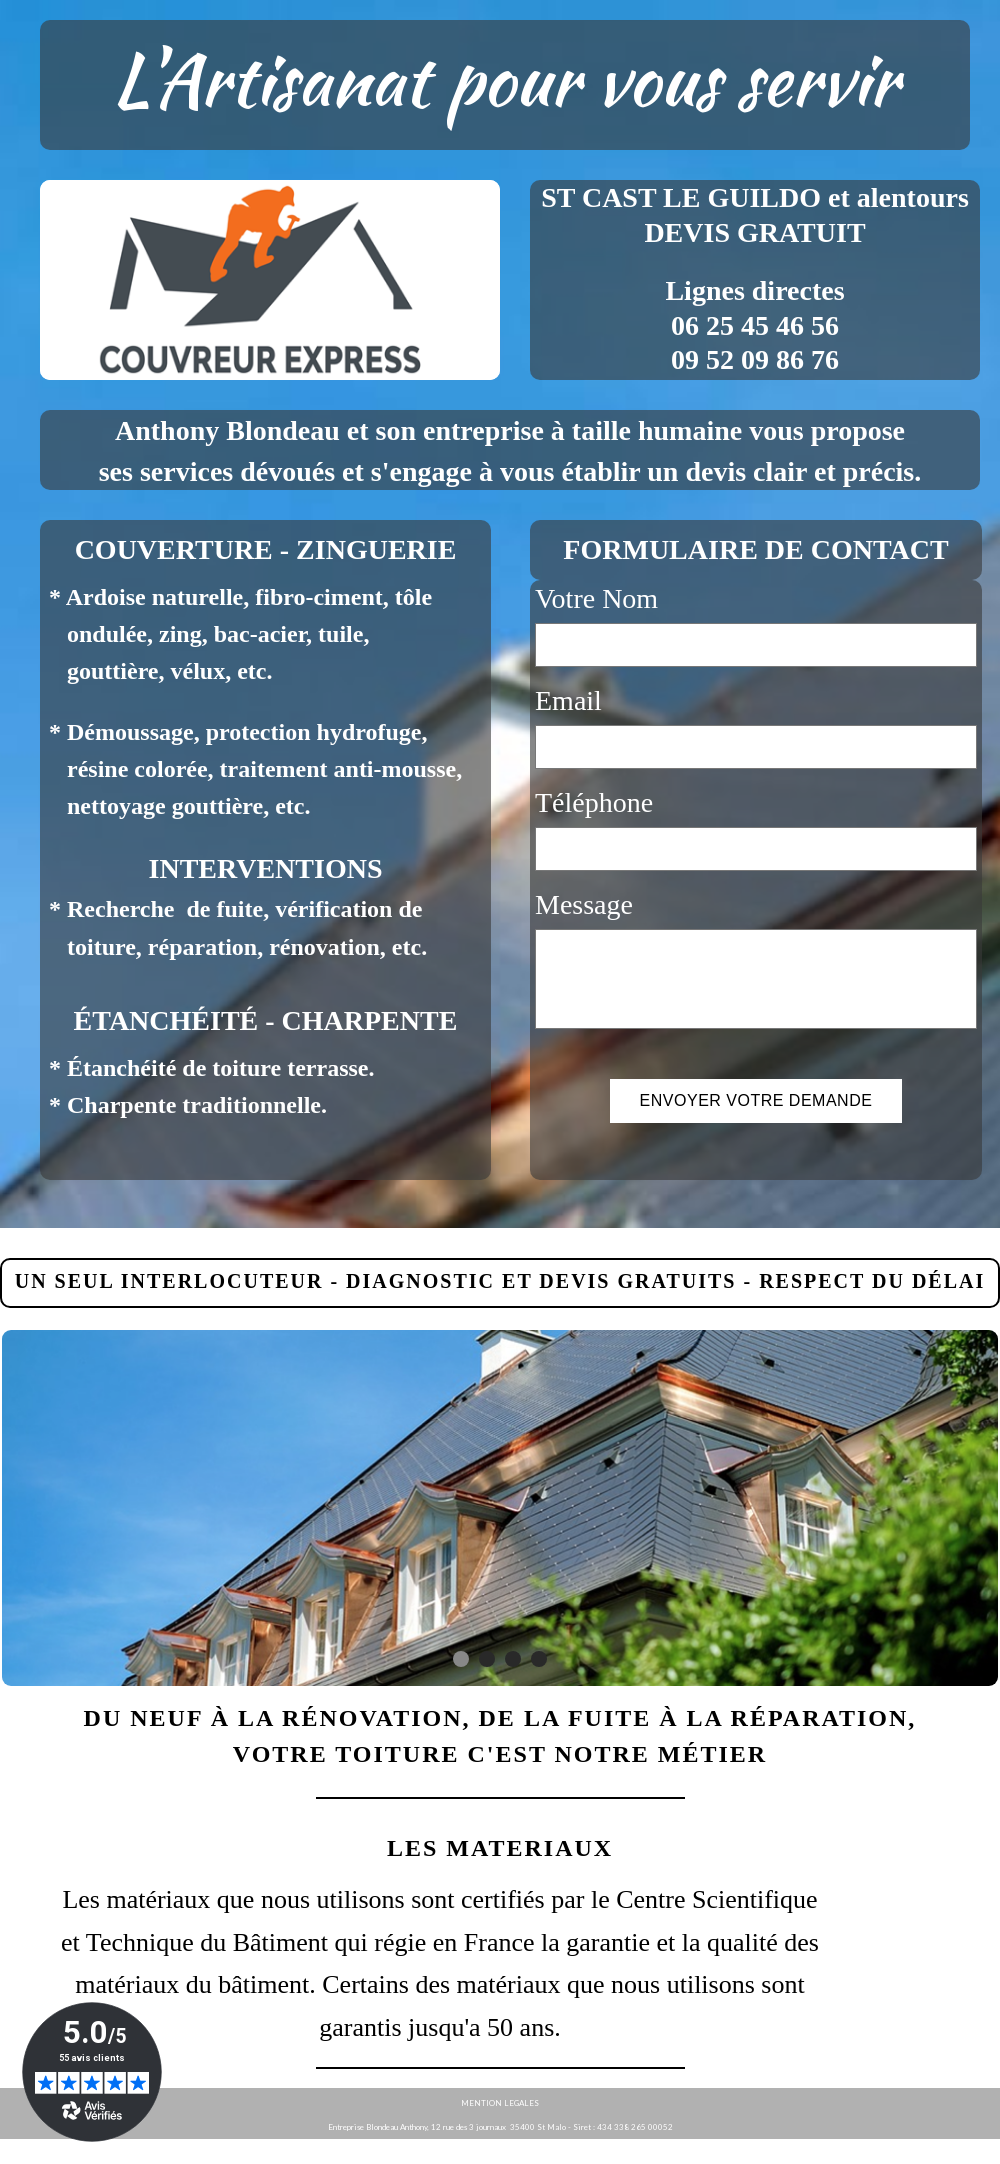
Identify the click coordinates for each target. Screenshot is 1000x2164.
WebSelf (968, 2151)
